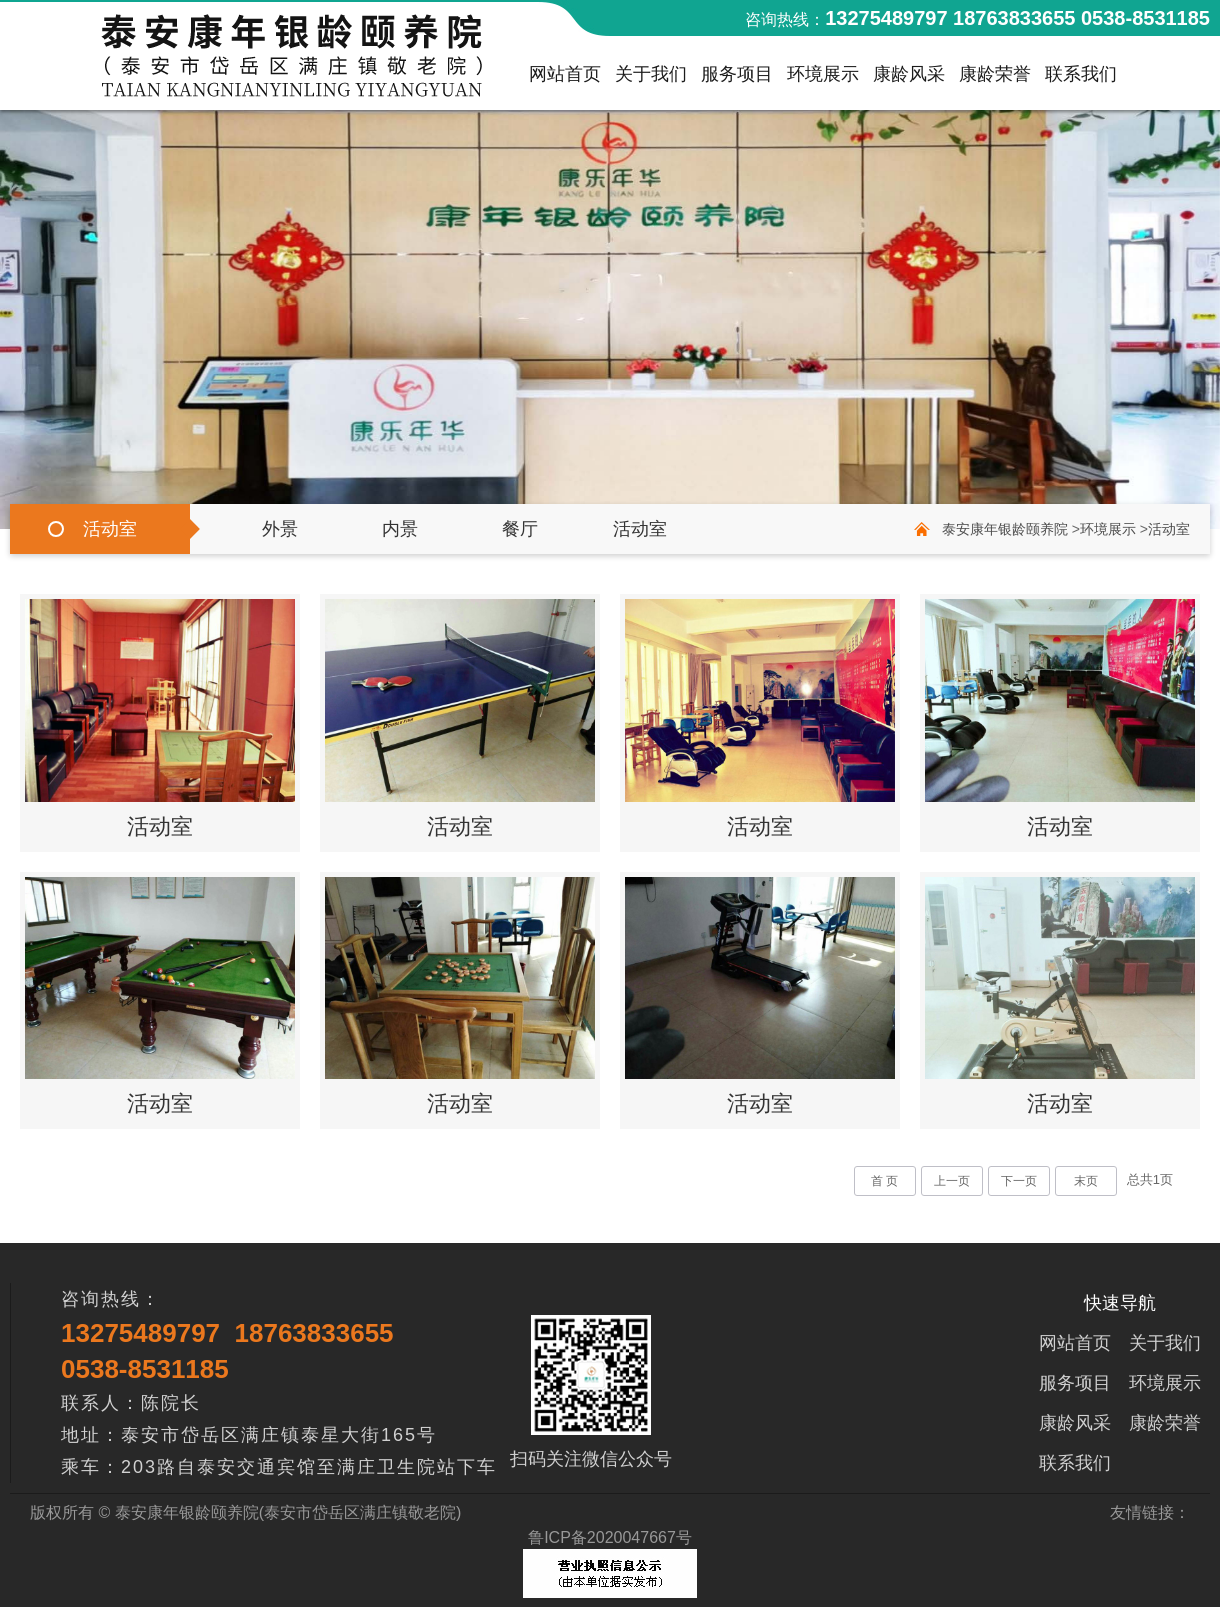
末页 (1086, 1181)
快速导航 (1120, 1303)
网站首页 (565, 79)
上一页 (952, 1181)
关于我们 (651, 79)
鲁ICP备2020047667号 (610, 1537)
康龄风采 (909, 79)
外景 (280, 529)
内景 (400, 529)
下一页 (1019, 1181)
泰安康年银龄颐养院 (1005, 529)
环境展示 (823, 79)
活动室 (640, 529)
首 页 (884, 1181)
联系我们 (1081, 79)
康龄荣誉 (995, 79)
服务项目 (737, 79)
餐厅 (520, 529)
